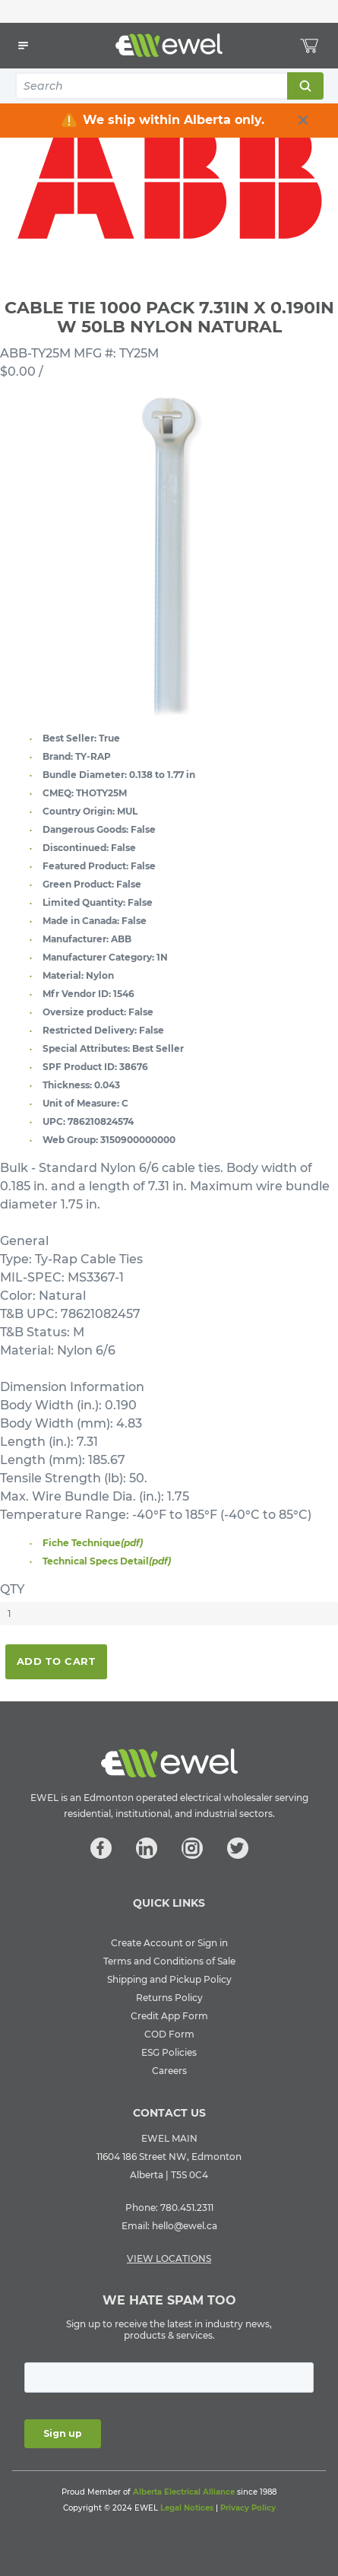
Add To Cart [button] (56, 1661)
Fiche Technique (93, 1542)
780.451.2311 (186, 2207)
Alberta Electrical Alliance (184, 2492)
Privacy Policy (248, 2508)
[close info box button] (303, 120)
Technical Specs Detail (107, 1561)
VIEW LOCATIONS (169, 2258)
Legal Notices (186, 2508)
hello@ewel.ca (184, 2225)
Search (304, 86)
